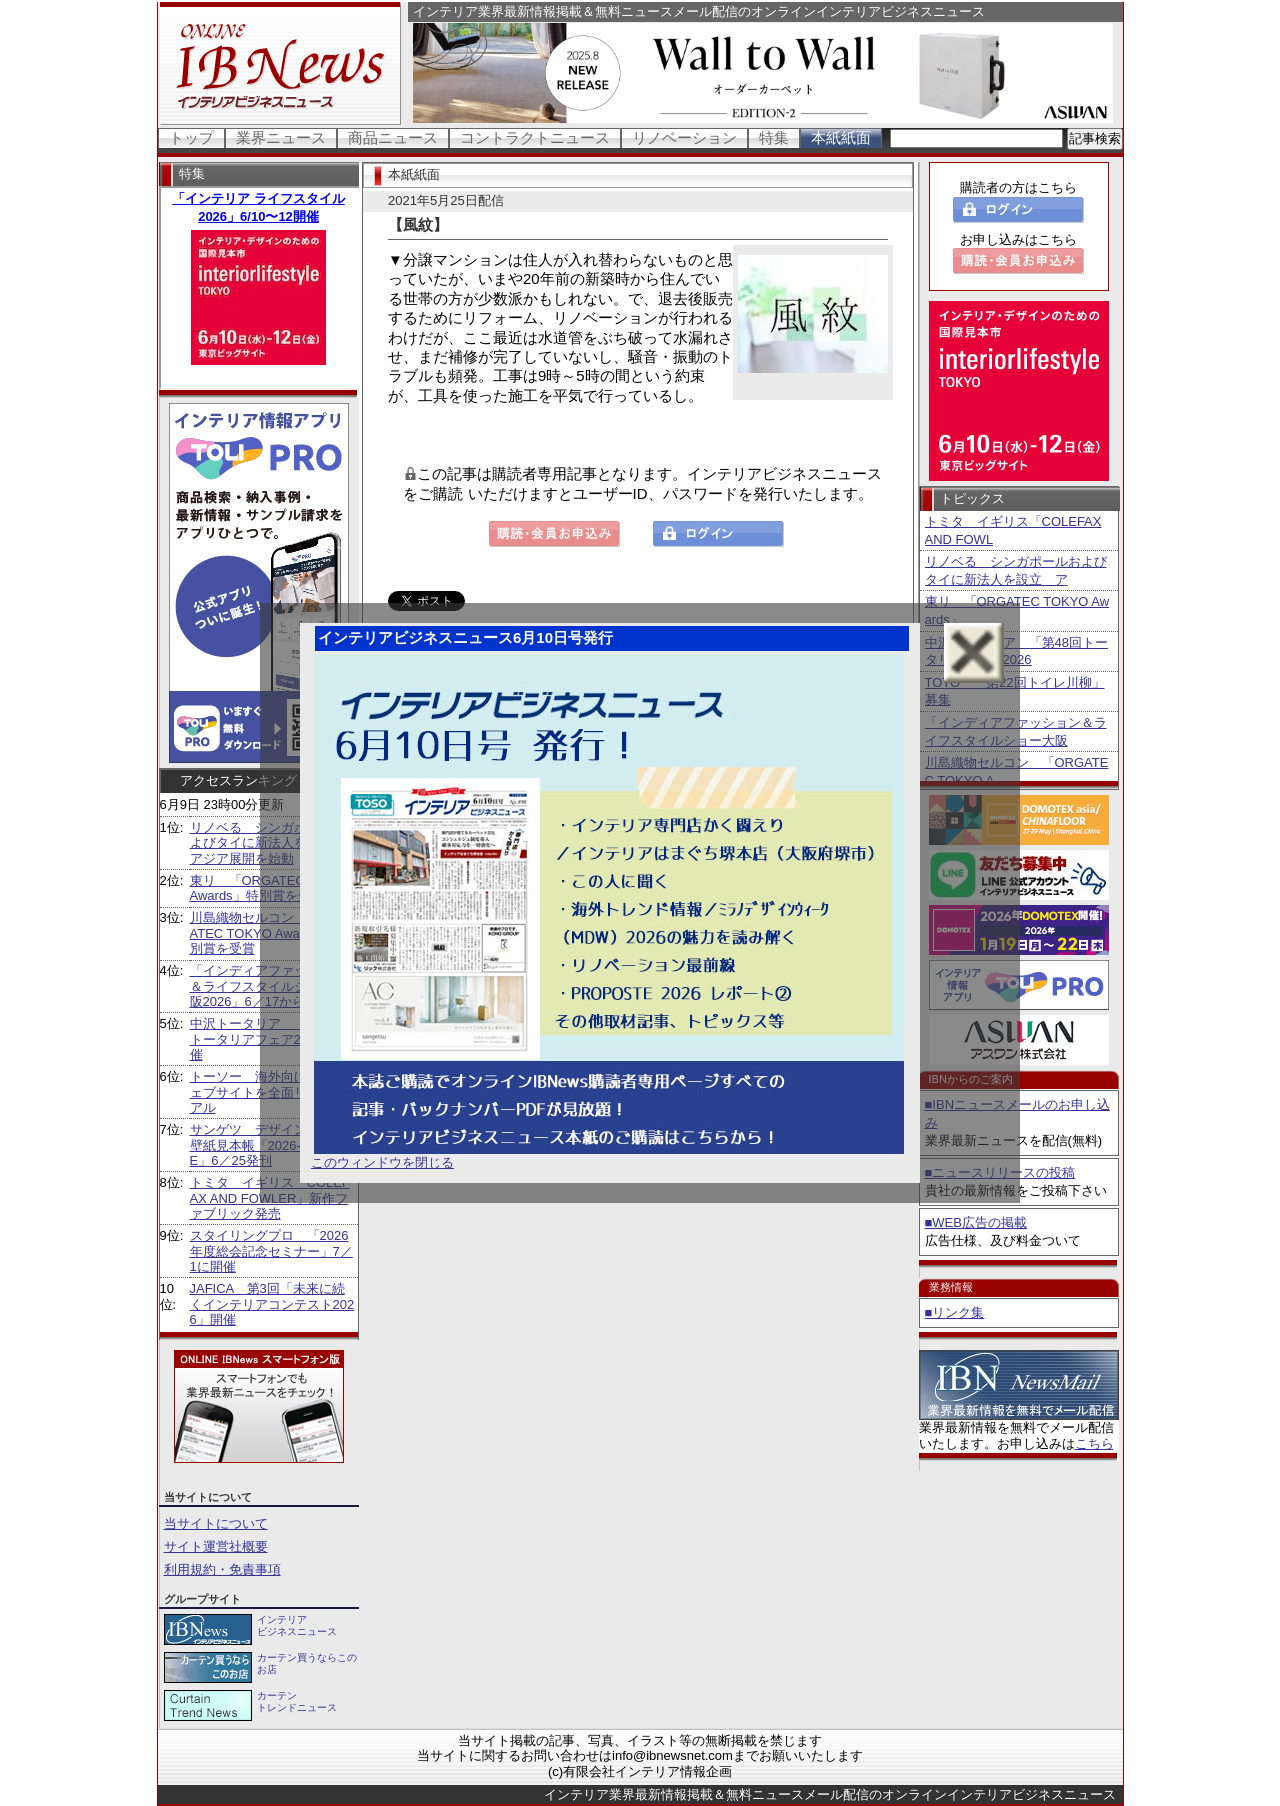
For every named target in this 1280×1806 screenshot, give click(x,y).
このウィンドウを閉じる (382, 1162)
